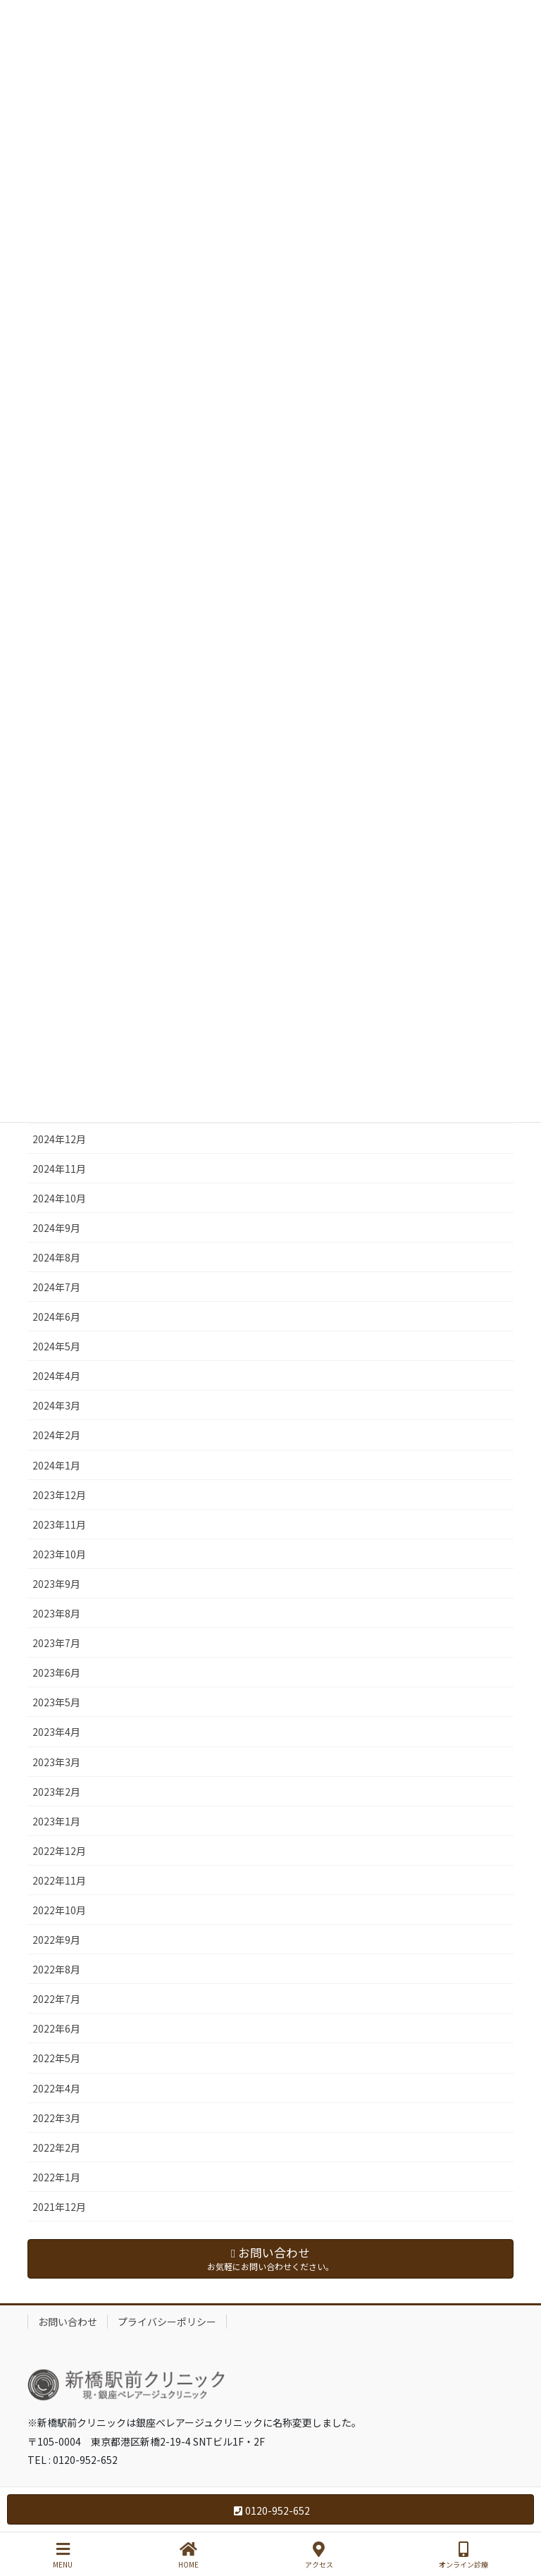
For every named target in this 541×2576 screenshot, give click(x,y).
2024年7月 (56, 1287)
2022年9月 (56, 1940)
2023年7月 (56, 1643)
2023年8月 (56, 1613)
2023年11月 (59, 1524)
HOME (188, 2555)
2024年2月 (56, 1435)
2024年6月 (56, 1316)
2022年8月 (56, 1969)
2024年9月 (56, 1228)
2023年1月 (56, 1821)
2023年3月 (56, 1762)
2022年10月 (59, 1910)
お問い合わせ (67, 2322)
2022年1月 (56, 2177)
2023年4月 (56, 1732)
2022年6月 (56, 2028)
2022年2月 (56, 2147)
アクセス (319, 2555)
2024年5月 (56, 1346)
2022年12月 (59, 1851)
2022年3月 (56, 2118)
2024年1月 (56, 1465)
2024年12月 (59, 1139)
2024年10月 (59, 1198)
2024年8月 (56, 1257)
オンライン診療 (463, 2555)
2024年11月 (59, 1168)
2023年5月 (56, 1702)
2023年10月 (59, 1554)
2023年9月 (56, 1584)
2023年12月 (59, 1495)
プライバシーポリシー (167, 2322)
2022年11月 (59, 1880)
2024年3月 (56, 1405)
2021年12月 (59, 2207)
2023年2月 (56, 1792)
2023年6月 (56, 1672)
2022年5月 (56, 2058)
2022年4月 (56, 2088)
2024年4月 (56, 1376)
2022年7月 (56, 1999)
